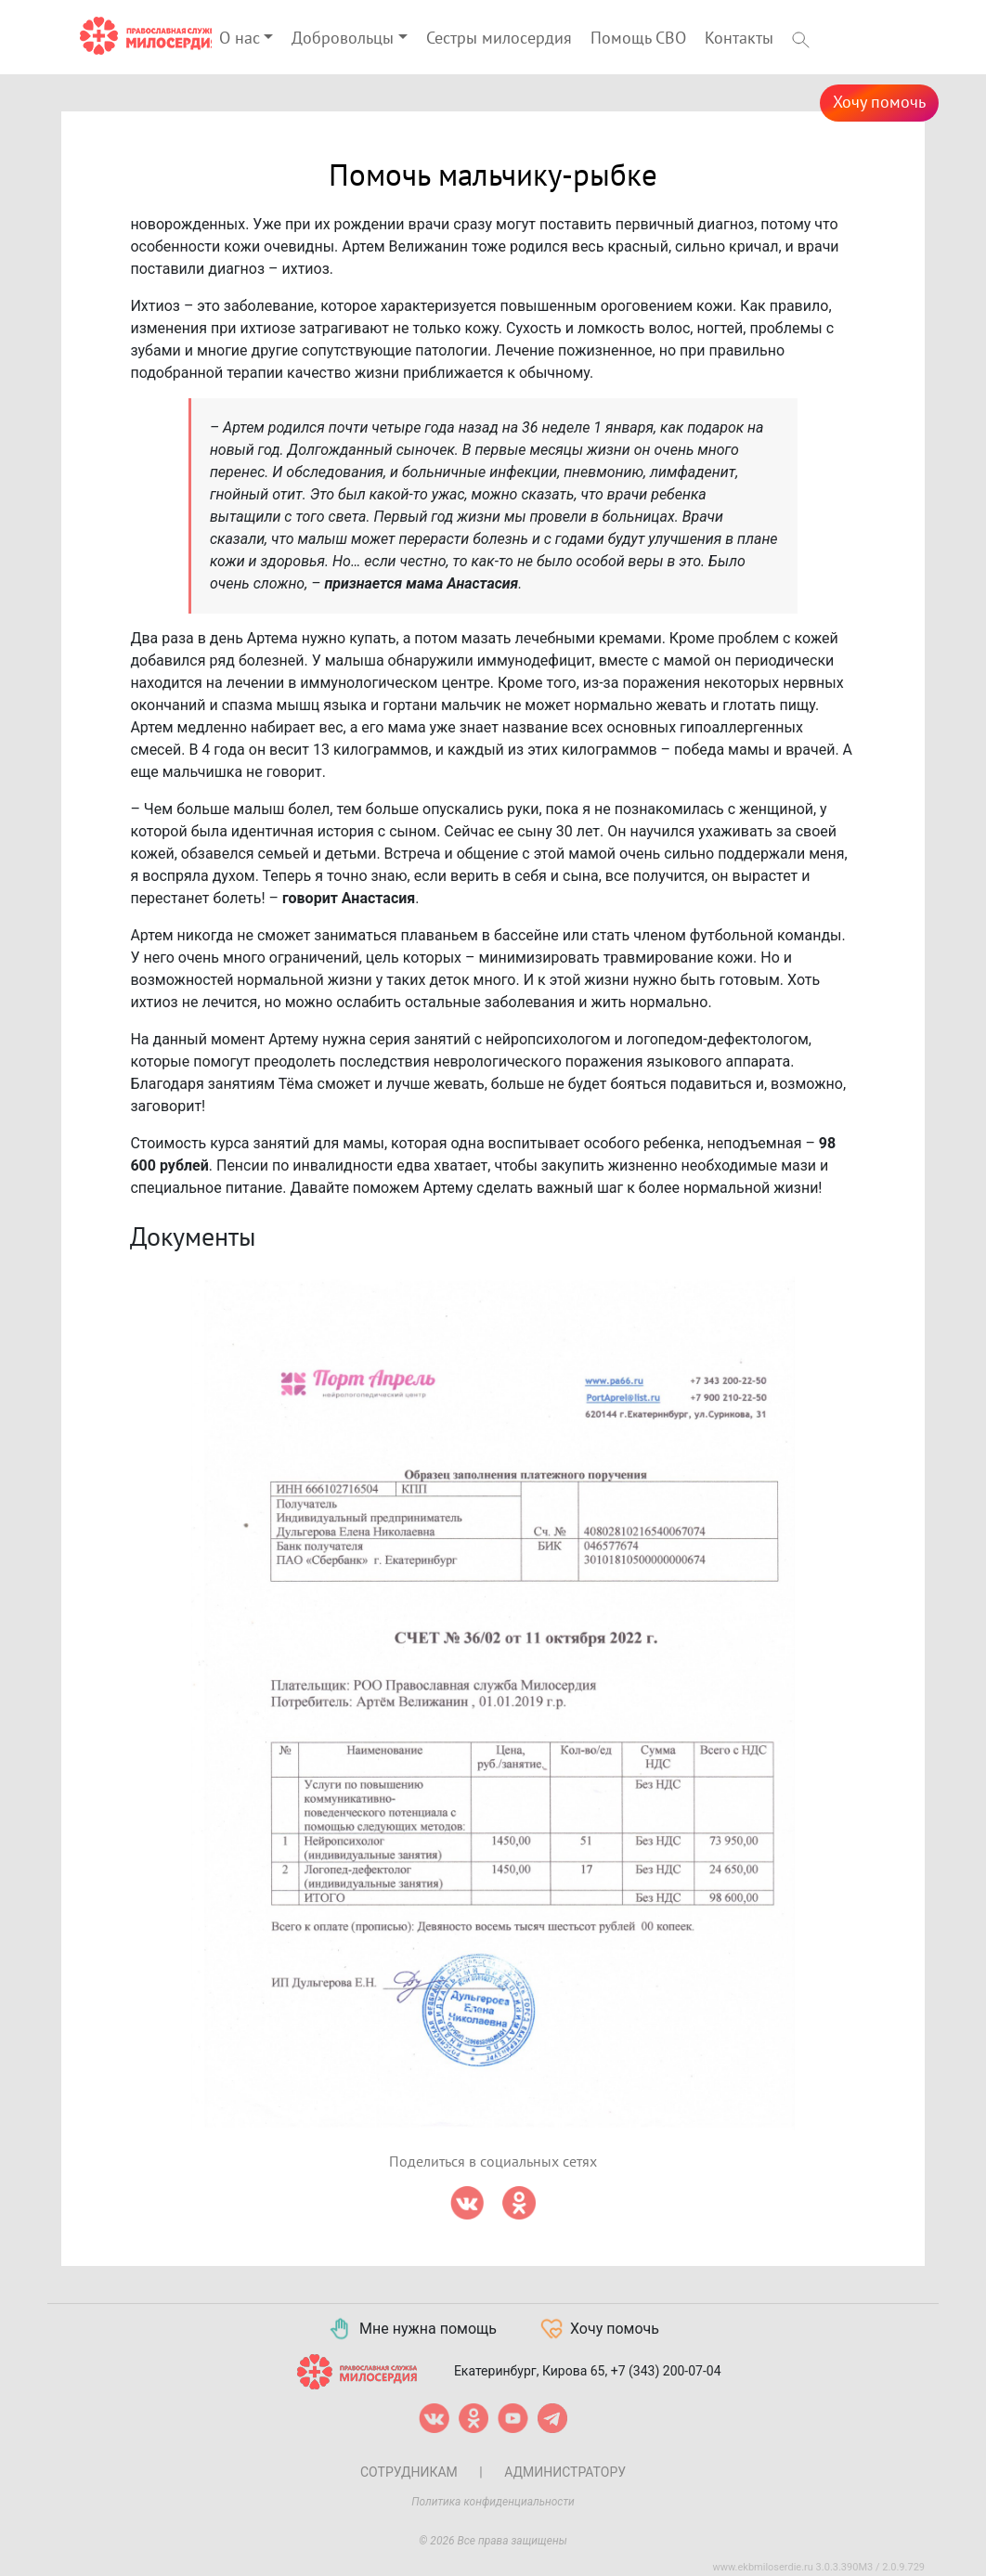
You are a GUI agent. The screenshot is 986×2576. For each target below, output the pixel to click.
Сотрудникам (409, 2472)
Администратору (565, 2472)
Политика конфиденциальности (493, 2501)
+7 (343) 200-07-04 (666, 2370)
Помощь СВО (638, 38)
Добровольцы (343, 38)
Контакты (739, 38)
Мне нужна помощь (412, 2329)
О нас (239, 38)
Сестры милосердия (499, 38)
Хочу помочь (879, 102)
